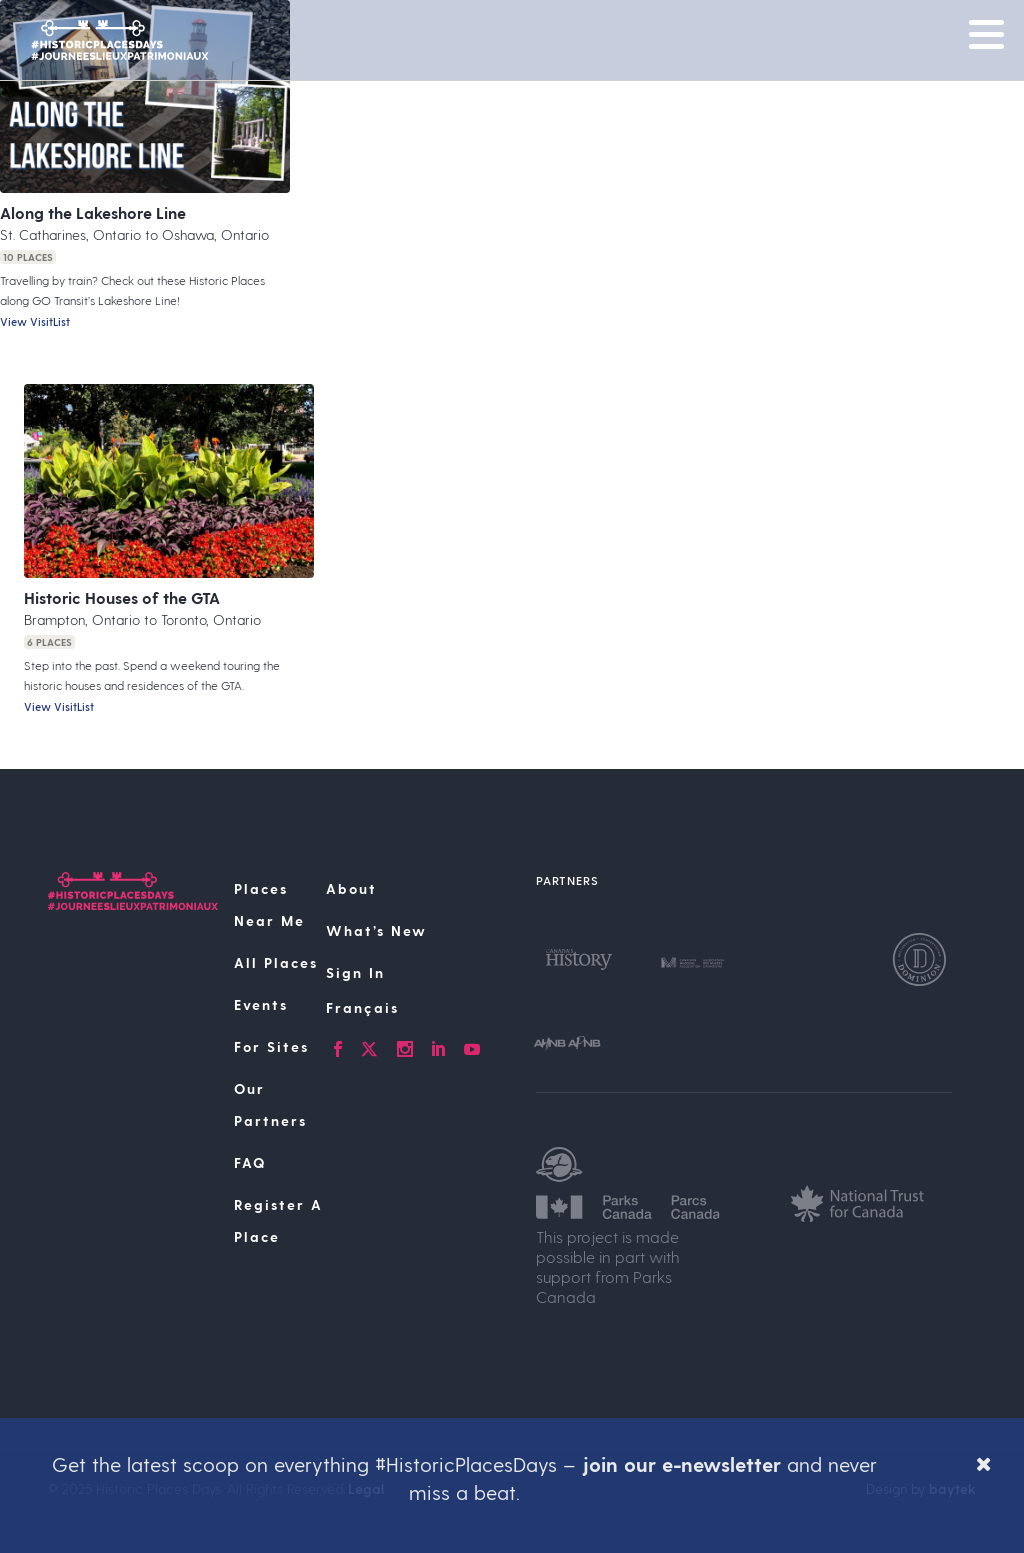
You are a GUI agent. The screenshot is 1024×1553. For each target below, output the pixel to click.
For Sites (271, 1046)
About (351, 888)
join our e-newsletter (681, 1464)
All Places (276, 962)
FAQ (250, 1162)
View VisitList (35, 321)
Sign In (355, 972)
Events (261, 1004)
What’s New (376, 930)
